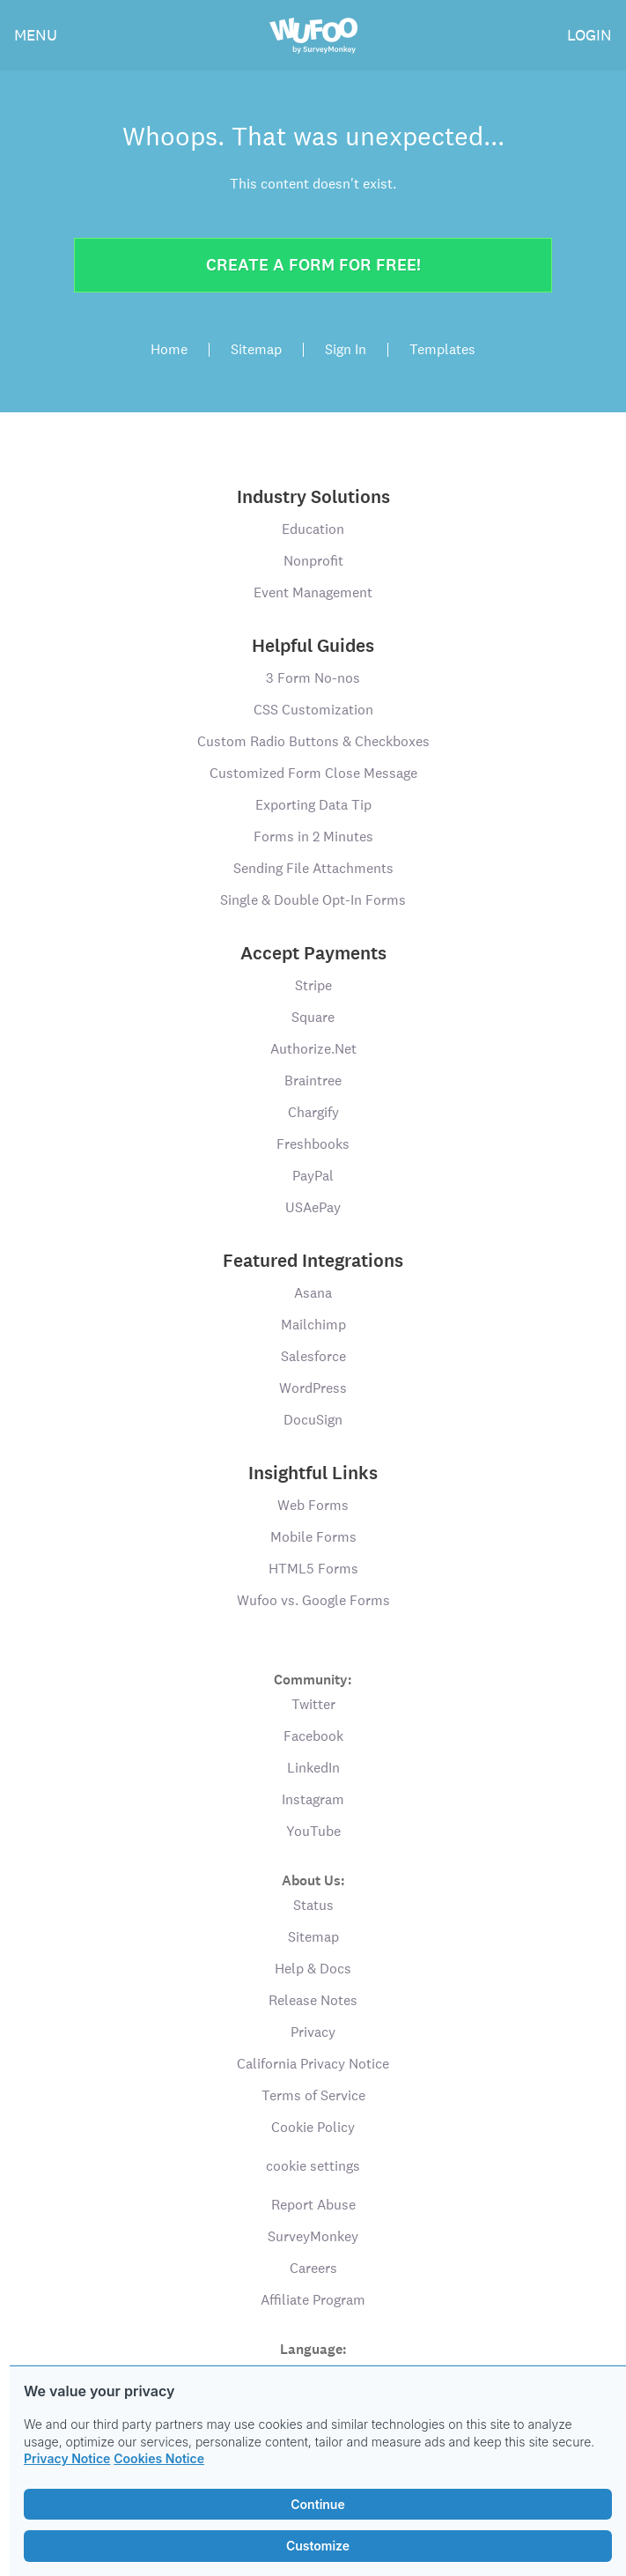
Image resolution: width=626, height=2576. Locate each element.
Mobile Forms (313, 1537)
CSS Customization (313, 709)
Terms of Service (313, 2095)
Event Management (313, 592)
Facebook (313, 1736)
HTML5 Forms (313, 1568)
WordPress (313, 1388)
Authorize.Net (313, 1049)
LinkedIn (313, 1767)
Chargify (313, 1112)
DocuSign (313, 1419)
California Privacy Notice (313, 2063)
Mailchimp (313, 1324)
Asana (313, 1293)
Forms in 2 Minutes (313, 836)
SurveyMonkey (313, 2236)
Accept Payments (313, 953)
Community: (313, 1678)
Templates (442, 350)
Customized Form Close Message (313, 773)
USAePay (313, 1207)
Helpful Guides (313, 645)
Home (169, 350)
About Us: (313, 1879)
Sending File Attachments (313, 868)
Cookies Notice (159, 2458)
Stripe (313, 985)
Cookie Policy (313, 2127)
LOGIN (589, 35)
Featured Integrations (313, 1260)
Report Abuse (313, 2204)
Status (313, 1905)
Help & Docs (313, 1968)
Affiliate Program (313, 2300)
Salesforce (313, 1356)
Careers (313, 2268)
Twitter (313, 1704)
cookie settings (313, 2166)
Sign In (345, 350)
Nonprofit (313, 560)
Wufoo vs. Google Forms (313, 1600)
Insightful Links (313, 1473)
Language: (313, 2348)
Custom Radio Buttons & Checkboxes (313, 741)
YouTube (313, 1831)
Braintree (313, 1080)
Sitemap (256, 350)
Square (313, 1017)
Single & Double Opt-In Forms (313, 900)
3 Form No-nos (313, 678)
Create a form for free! (313, 265)
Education (313, 529)
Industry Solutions (313, 497)
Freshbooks (313, 1144)
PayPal (313, 1175)
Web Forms (313, 1505)
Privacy (313, 2032)
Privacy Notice (67, 2458)
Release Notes (313, 2000)
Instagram (313, 1799)
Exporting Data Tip (313, 805)
